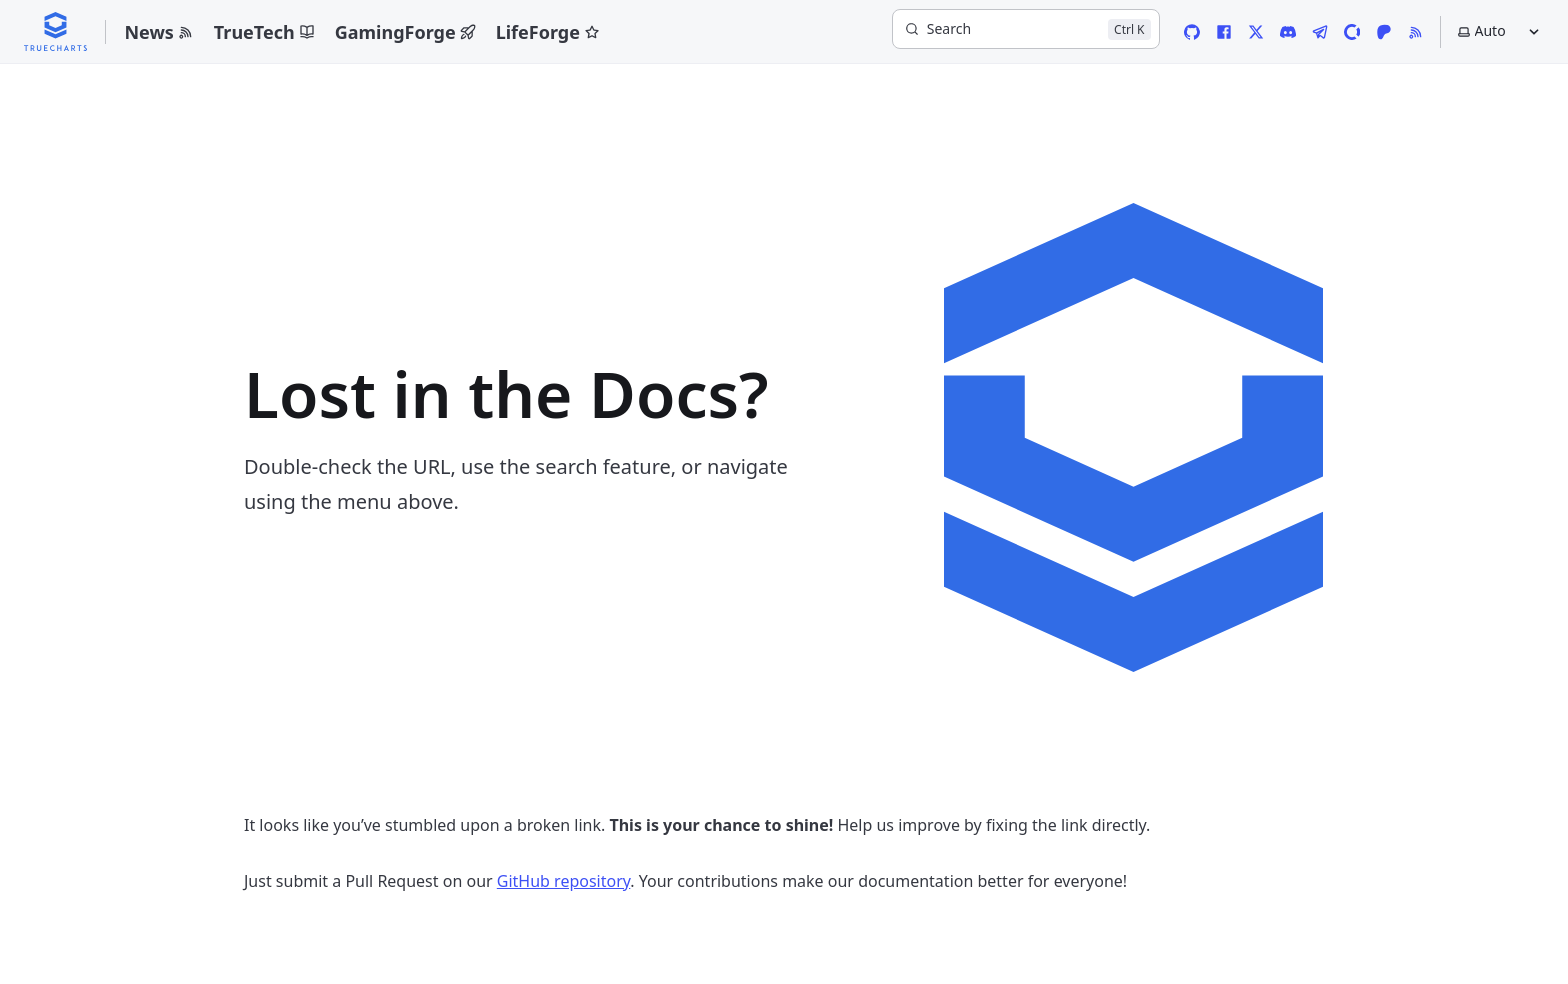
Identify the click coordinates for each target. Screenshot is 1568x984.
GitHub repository (564, 881)
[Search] (1026, 29)
